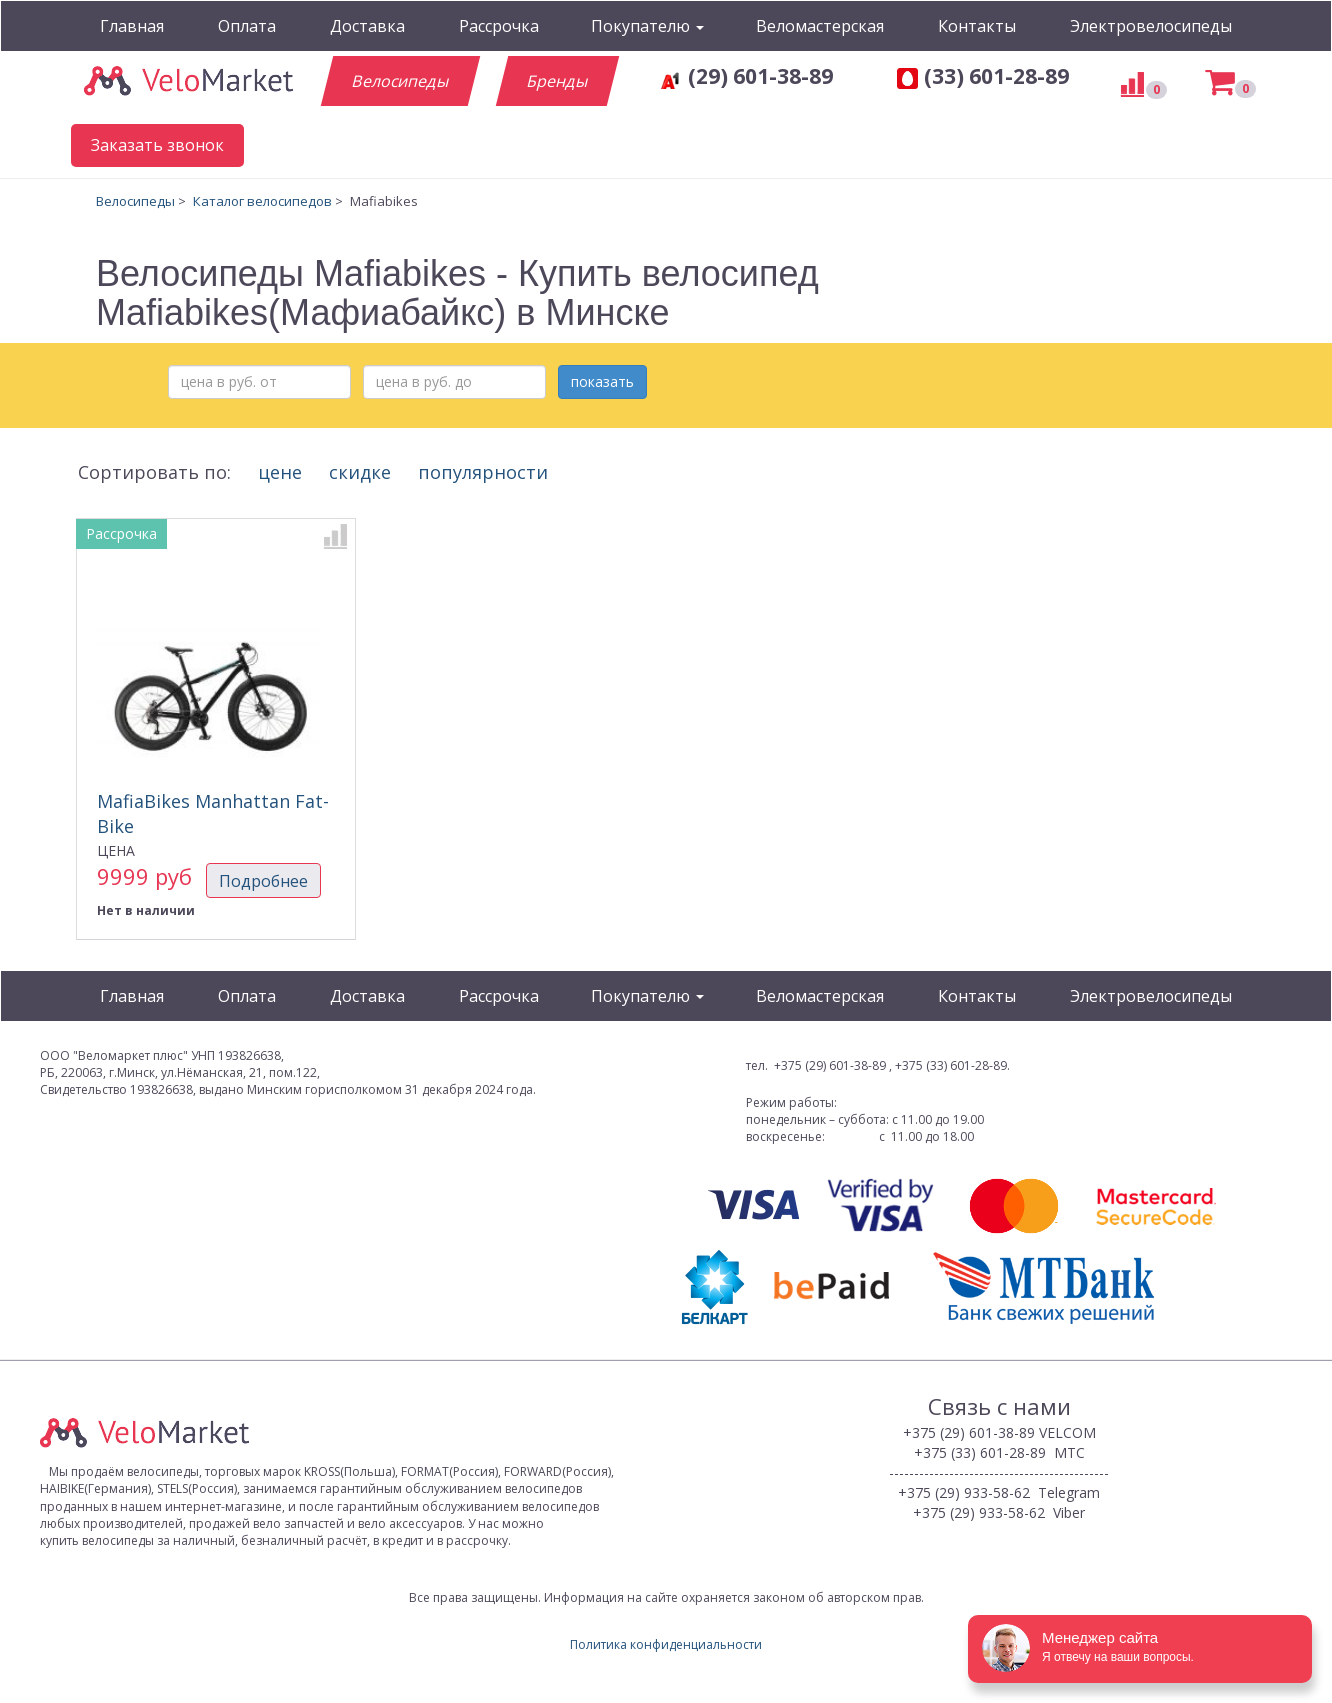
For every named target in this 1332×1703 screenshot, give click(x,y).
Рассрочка (499, 26)
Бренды (557, 81)
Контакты (977, 26)
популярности (488, 472)
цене (280, 472)
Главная (132, 26)
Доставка (367, 26)
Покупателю (647, 26)
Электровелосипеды (1151, 26)
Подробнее (263, 881)
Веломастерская (820, 26)
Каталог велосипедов (262, 201)
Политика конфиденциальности (666, 1644)
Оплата (247, 26)
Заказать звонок (157, 145)
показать (602, 381)
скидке (360, 472)
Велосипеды (400, 81)
